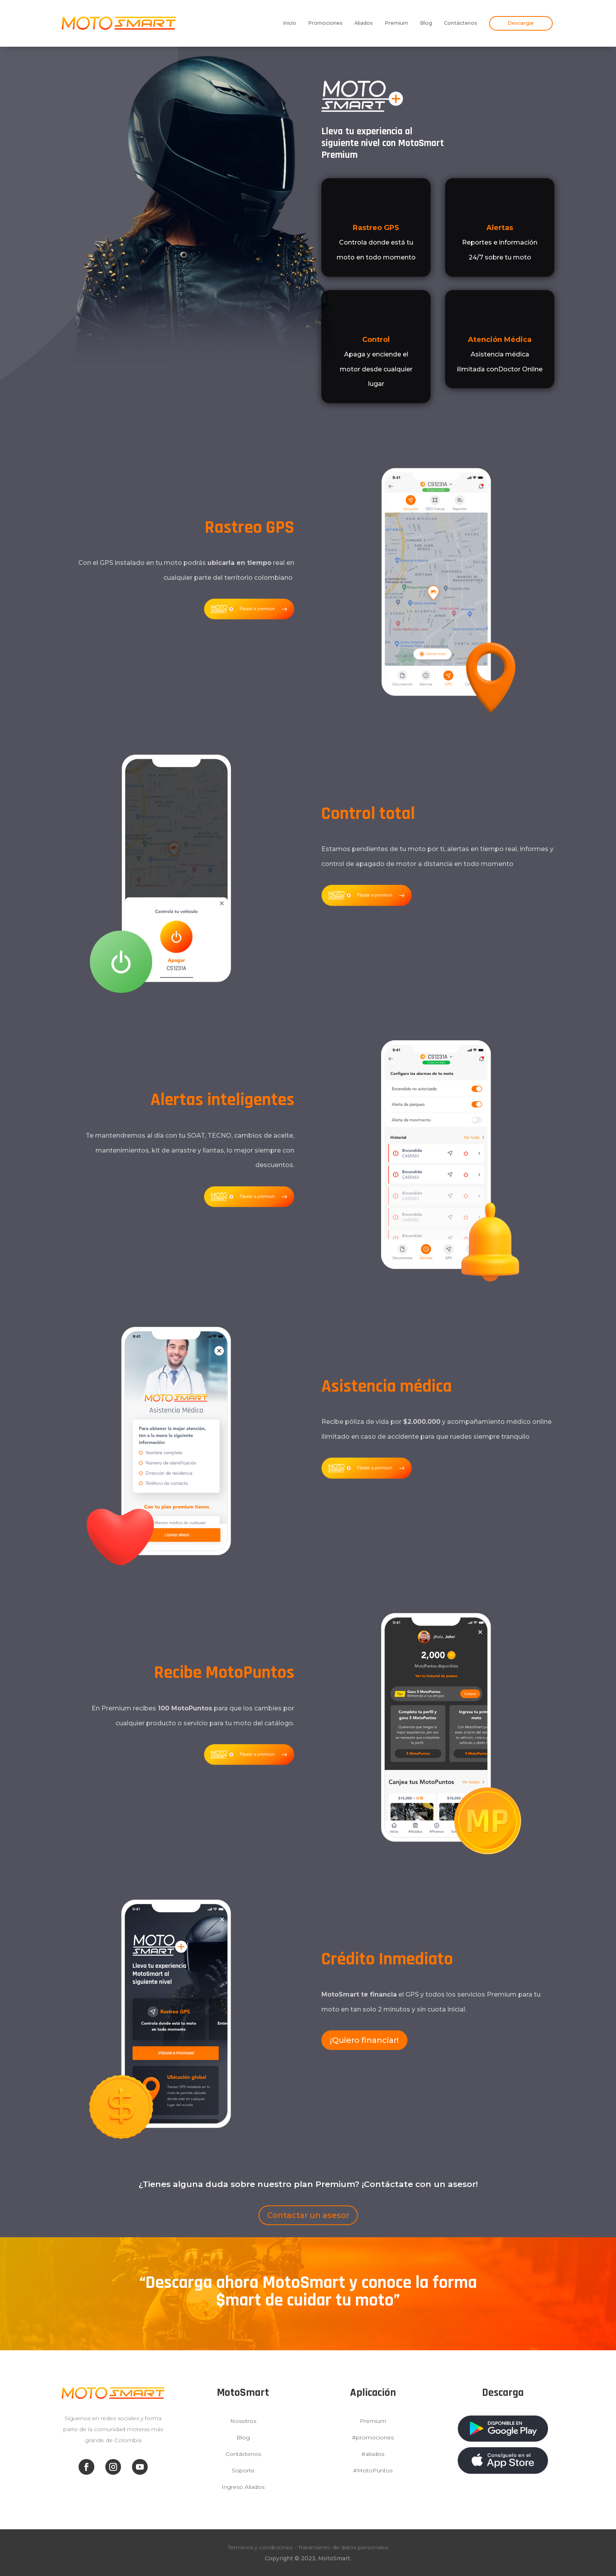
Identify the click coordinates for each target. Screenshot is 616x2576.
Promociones (325, 23)
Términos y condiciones (260, 2547)
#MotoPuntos (372, 2470)
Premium (396, 23)
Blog (426, 23)
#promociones (373, 2437)
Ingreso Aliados (243, 2486)
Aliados (363, 23)
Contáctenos (460, 23)
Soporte (243, 2470)
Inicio (289, 23)
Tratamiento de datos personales (343, 2547)
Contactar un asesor (308, 2215)
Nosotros (243, 2420)
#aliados (372, 2453)
